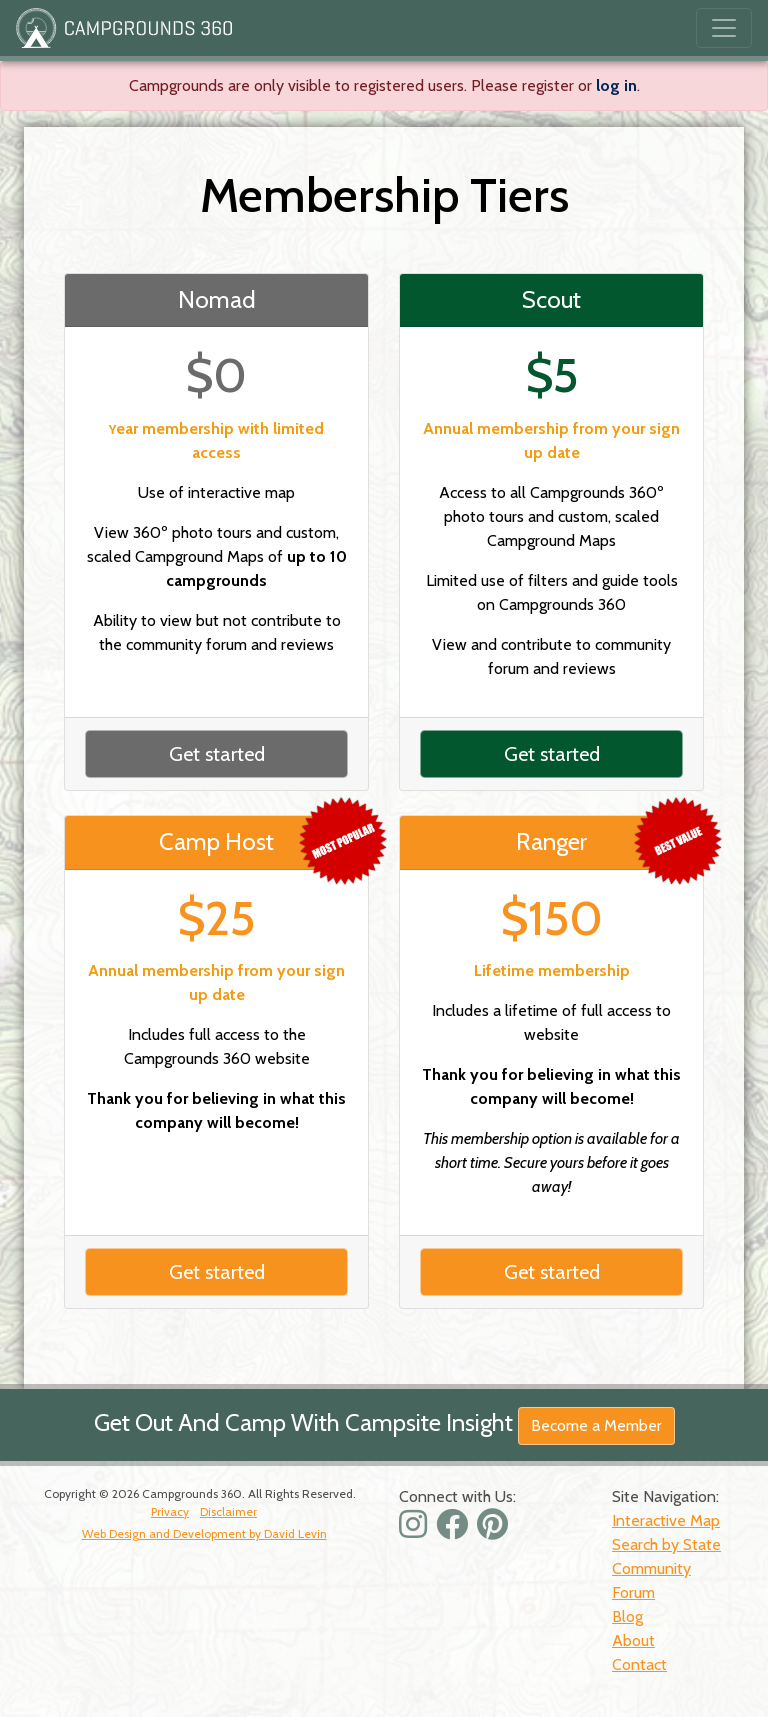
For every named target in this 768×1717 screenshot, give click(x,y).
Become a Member (596, 1425)
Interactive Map (666, 1520)
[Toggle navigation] (724, 28)
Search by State (666, 1544)
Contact (639, 1664)
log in (616, 85)
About (633, 1640)
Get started (217, 754)
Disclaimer (228, 1511)
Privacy (170, 1511)
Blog (627, 1616)
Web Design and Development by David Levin (204, 1533)
